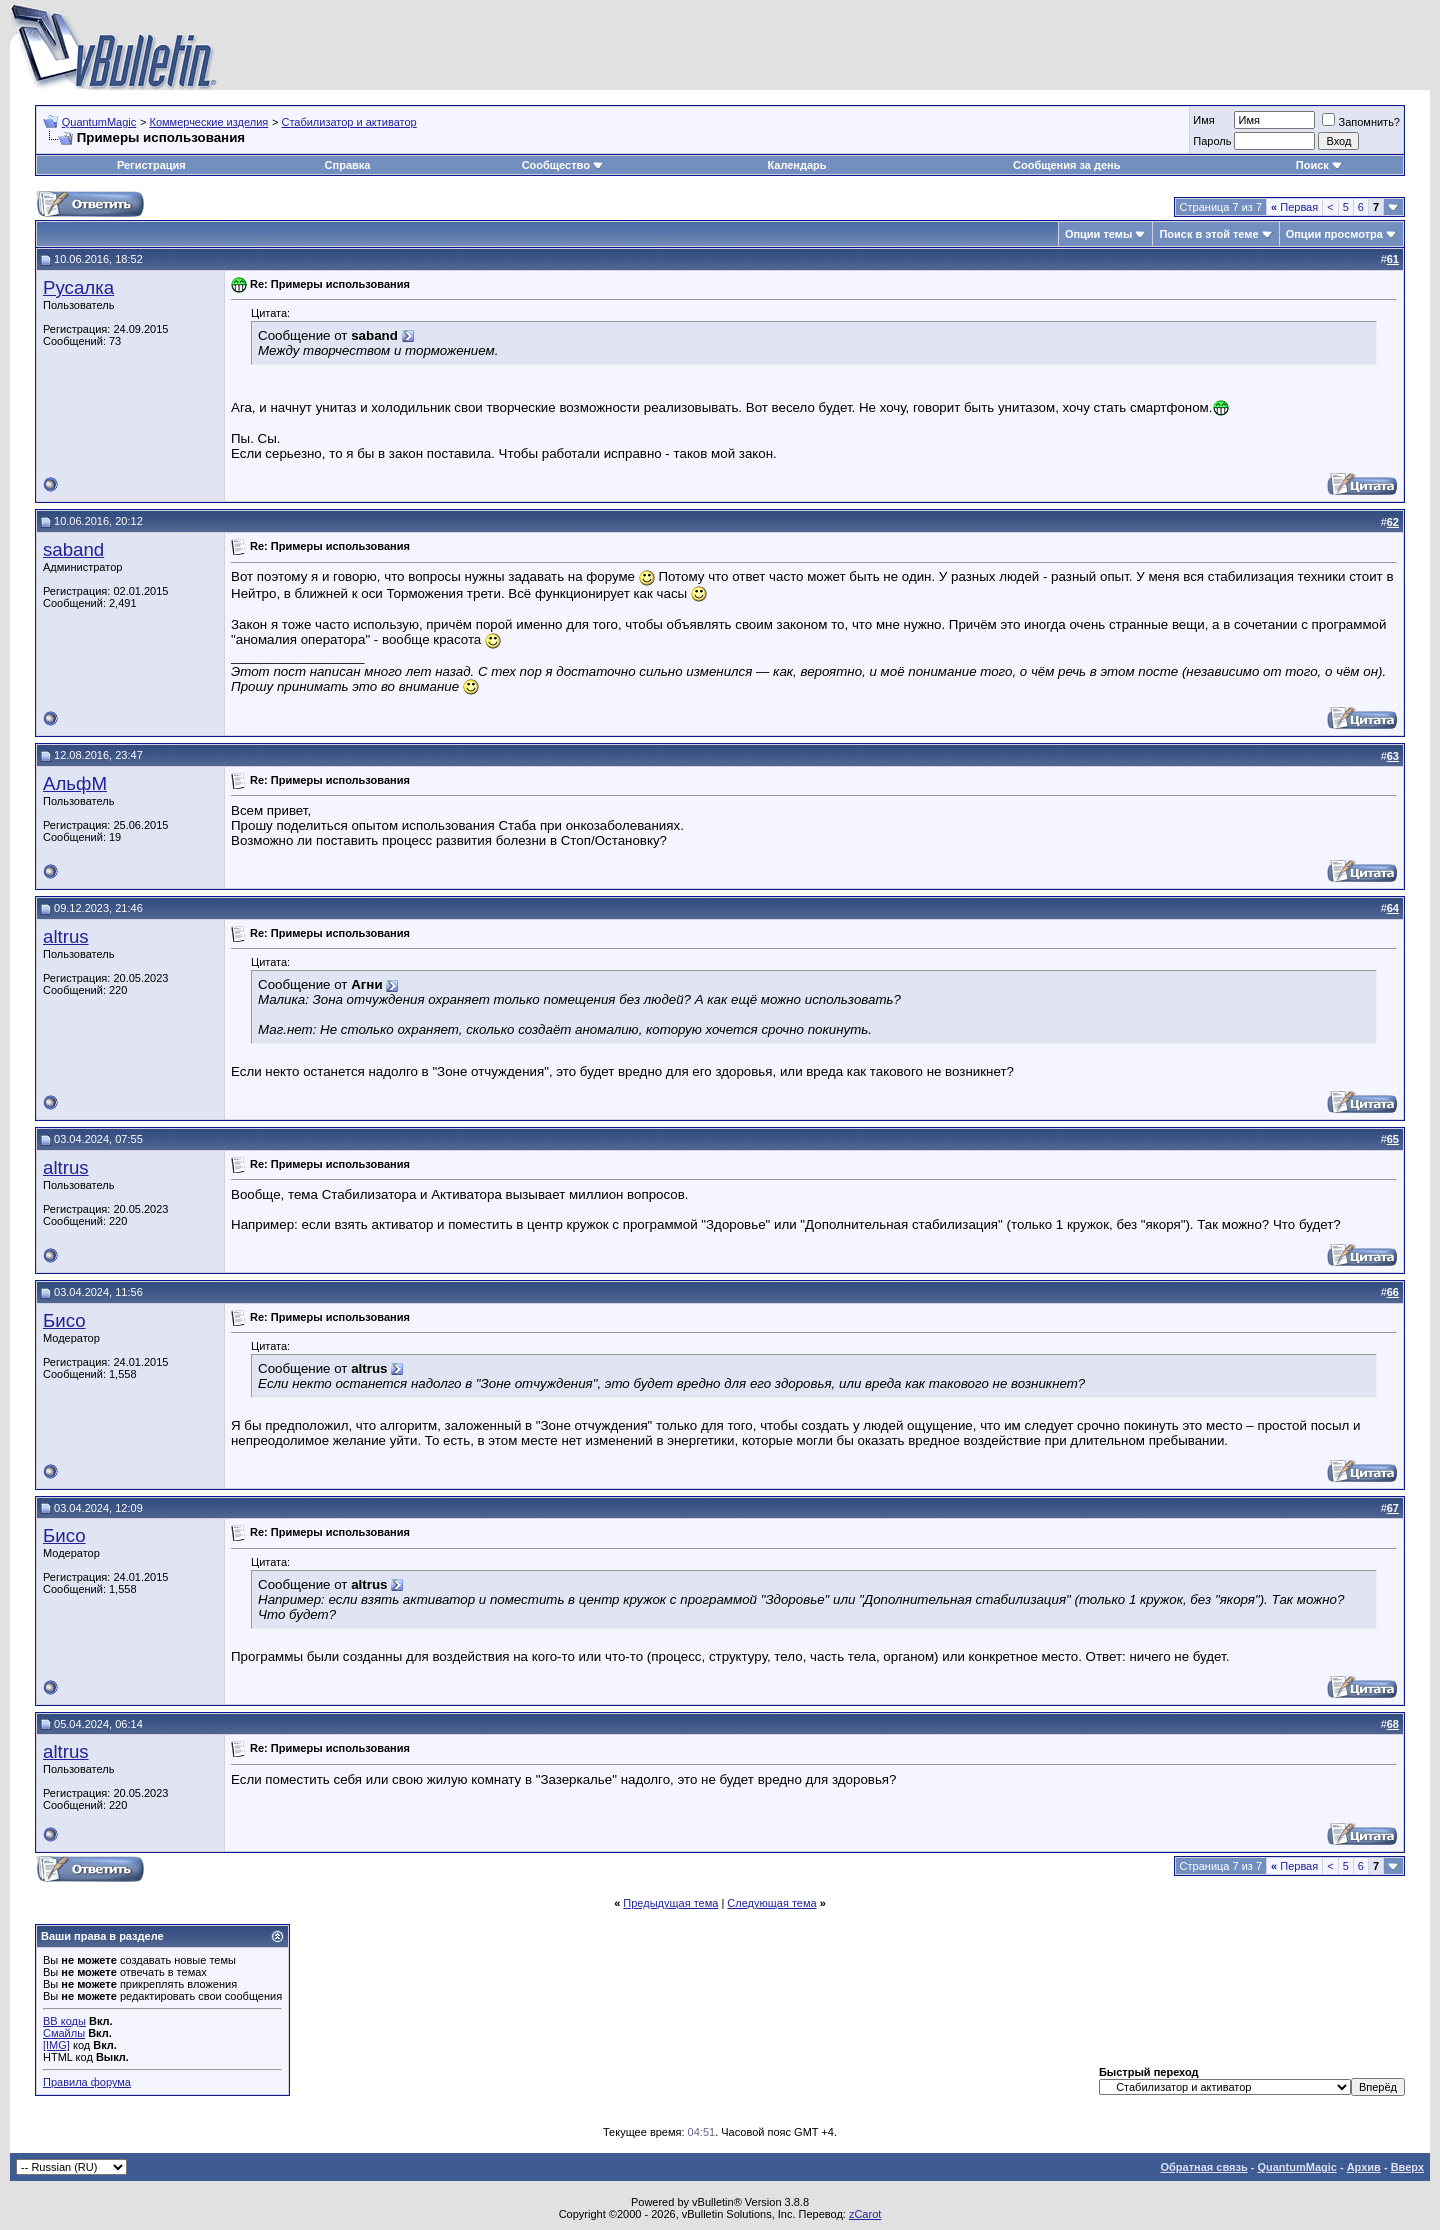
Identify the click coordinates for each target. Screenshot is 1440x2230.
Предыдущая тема (670, 1903)
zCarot (865, 2214)
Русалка (78, 287)
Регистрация (151, 165)
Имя (1203, 120)
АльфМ (75, 783)
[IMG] (56, 2045)
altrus (66, 936)
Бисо (64, 1320)
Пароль (1212, 141)
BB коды (64, 2021)
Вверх (1407, 2167)
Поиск (1319, 165)
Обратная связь (1203, 2167)
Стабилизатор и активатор (348, 122)
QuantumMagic (99, 122)
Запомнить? (1361, 122)
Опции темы (1098, 234)
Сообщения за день (1066, 165)
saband (73, 549)
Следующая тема (771, 1903)
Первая (1294, 207)
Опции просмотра (1334, 234)
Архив (1364, 2167)
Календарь (796, 165)
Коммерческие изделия (208, 122)
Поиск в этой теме (1208, 234)
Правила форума (87, 2082)
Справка (348, 165)
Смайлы (64, 2033)
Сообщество (563, 165)
